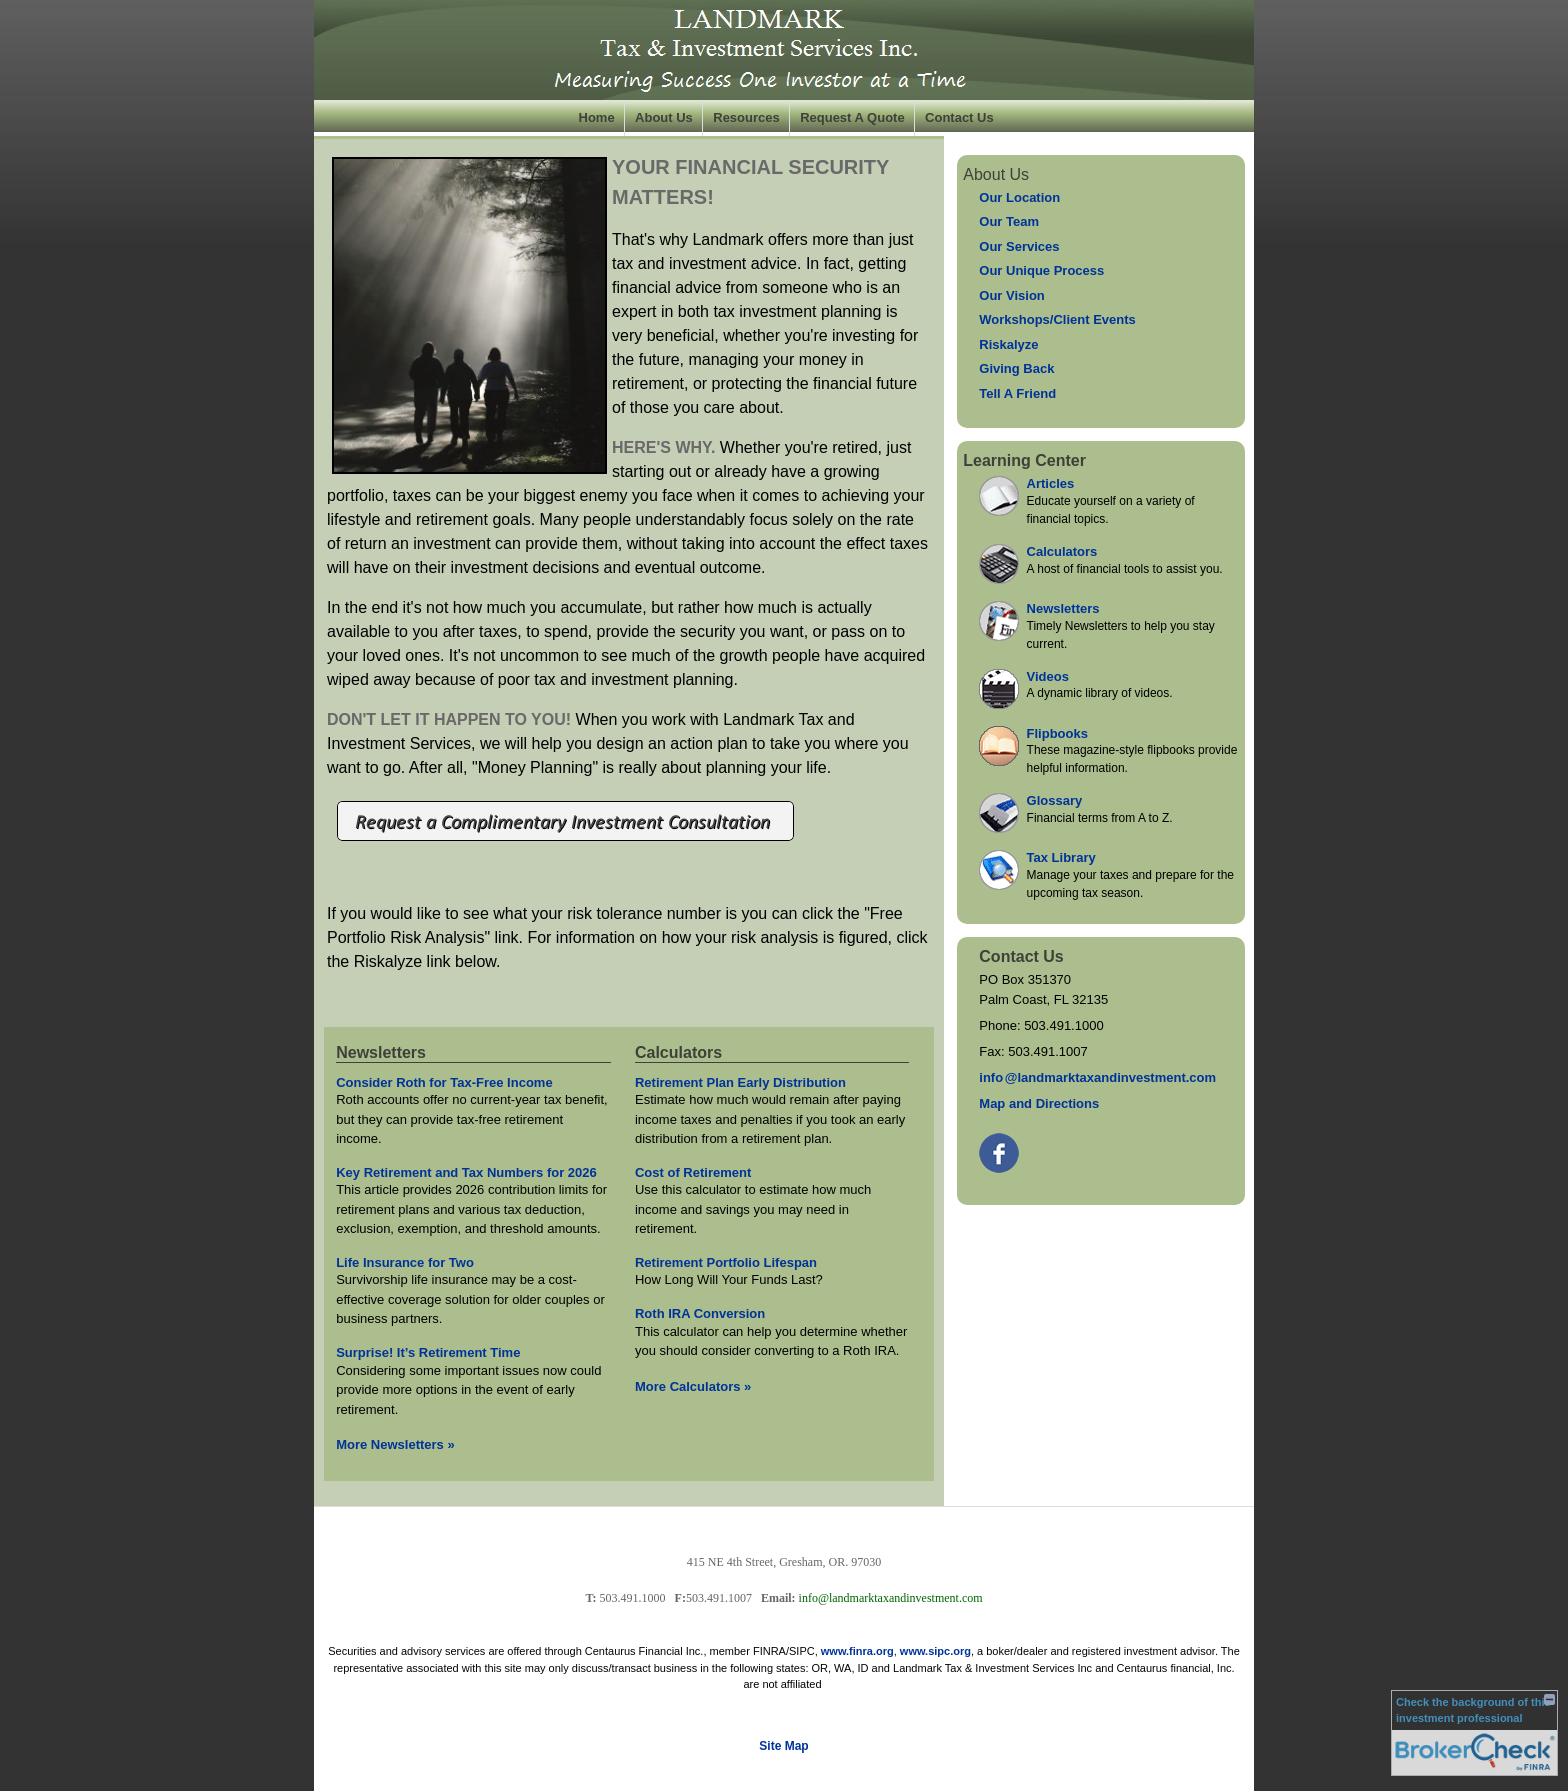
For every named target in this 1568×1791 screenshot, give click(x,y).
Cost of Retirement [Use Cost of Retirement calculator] (693, 1172)
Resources (746, 117)
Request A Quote (852, 117)
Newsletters (1063, 608)
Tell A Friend (1017, 393)
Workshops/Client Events (1057, 319)
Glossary (1055, 800)
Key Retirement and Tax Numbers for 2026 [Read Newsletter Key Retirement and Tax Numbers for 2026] (466, 1172)
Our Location (1019, 197)
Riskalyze (1008, 344)
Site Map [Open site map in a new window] (783, 1746)
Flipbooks (1057, 733)
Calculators (1062, 551)
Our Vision (1012, 295)
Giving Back (1016, 368)
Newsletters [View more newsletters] (381, 1052)
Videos (1048, 676)
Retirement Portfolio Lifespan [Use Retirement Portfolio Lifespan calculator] (726, 1262)
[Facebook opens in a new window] (1000, 1148)
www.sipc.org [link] (935, 1651)
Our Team (1009, 221)
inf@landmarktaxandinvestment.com (1097, 1077)
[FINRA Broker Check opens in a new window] (1474, 1733)
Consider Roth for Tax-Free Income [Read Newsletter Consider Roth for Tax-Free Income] (444, 1082)
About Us (664, 117)
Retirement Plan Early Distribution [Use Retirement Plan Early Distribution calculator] (740, 1082)
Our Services (1019, 246)
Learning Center (1024, 460)
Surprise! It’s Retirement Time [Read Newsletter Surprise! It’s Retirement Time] (428, 1352)
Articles (1051, 483)
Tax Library (1061, 857)
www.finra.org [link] (857, 1651)
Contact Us (959, 117)
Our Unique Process (1041, 270)
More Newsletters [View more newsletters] (395, 1444)
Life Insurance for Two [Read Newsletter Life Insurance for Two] (405, 1262)
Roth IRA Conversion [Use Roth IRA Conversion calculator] (700, 1313)
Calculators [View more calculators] (678, 1052)
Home (597, 117)
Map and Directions (1039, 1103)
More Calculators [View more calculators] (693, 1386)
